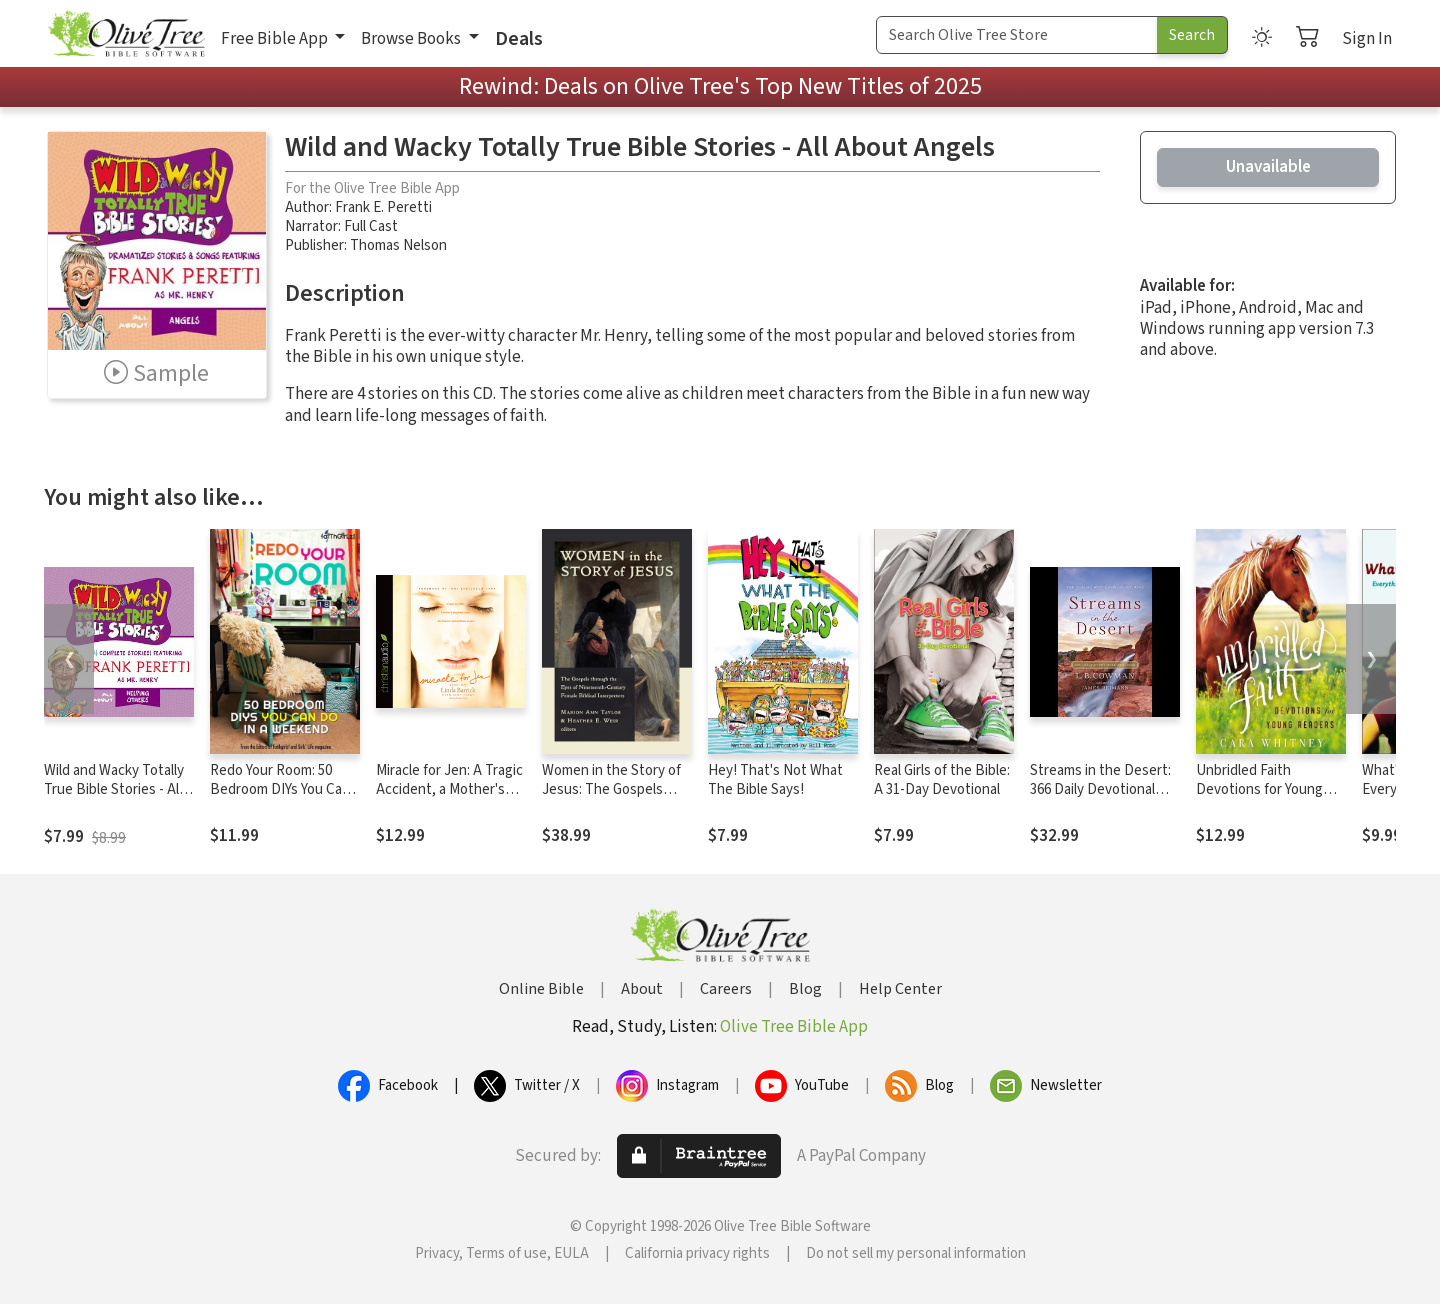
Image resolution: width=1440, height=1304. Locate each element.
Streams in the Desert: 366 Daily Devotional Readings (1100, 789)
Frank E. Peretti (383, 207)
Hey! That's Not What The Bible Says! (775, 780)
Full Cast (371, 226)
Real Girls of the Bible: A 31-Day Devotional (942, 780)
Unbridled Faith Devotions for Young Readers (1259, 789)
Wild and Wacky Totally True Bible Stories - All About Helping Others (114, 789)
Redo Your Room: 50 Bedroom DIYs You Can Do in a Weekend (280, 789)
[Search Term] (1017, 35)
